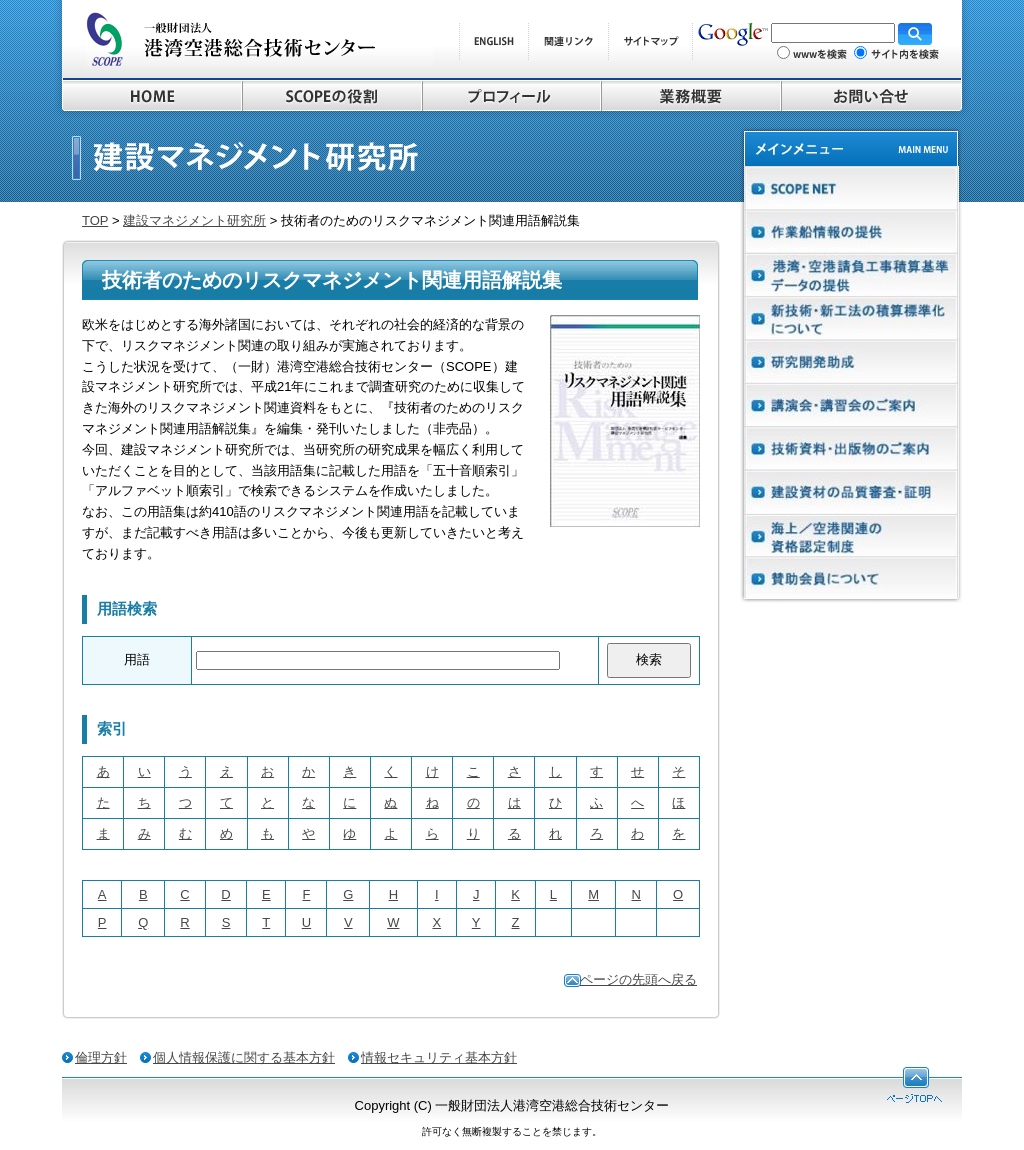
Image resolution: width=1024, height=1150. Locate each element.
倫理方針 (101, 1057)
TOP (95, 220)
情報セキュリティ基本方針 (439, 1057)
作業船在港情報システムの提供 (851, 232)
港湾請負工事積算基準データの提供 (851, 275)
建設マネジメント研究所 (194, 220)
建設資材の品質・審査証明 (851, 490)
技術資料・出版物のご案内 (851, 447)
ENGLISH (493, 41)
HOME (152, 95)
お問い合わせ (871, 95)
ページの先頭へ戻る (638, 979)
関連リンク (568, 41)
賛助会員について (851, 576)
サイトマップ (650, 41)
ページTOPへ (914, 1085)
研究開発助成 (851, 361)
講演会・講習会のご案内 (851, 404)
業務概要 (691, 95)
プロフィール (511, 95)
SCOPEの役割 (332, 95)
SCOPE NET (851, 187)
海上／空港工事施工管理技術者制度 (851, 533)
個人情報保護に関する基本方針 (244, 1057)
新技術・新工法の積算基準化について (851, 318)
